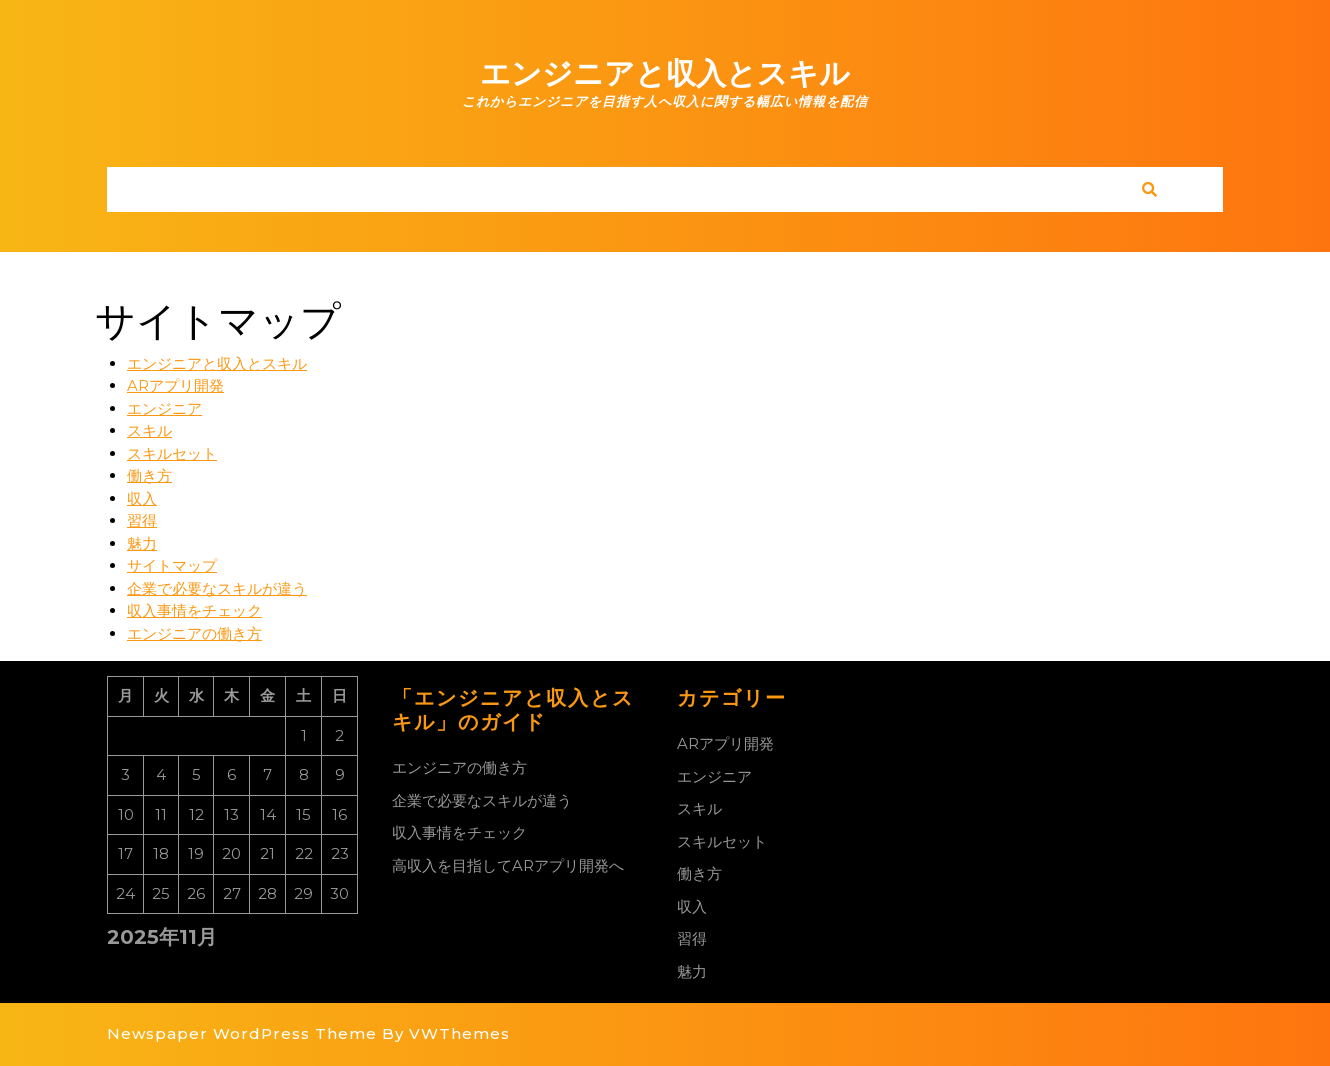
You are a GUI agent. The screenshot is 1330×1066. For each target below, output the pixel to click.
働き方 (149, 475)
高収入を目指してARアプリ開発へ (508, 865)
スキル (149, 430)
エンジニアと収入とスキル (665, 73)
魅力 (142, 543)
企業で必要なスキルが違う (217, 588)
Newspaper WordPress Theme (242, 1033)
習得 (142, 520)
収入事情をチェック (194, 610)
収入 (142, 498)
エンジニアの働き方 (194, 633)
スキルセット (172, 453)
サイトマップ (172, 565)
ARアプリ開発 (175, 385)
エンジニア (164, 408)
